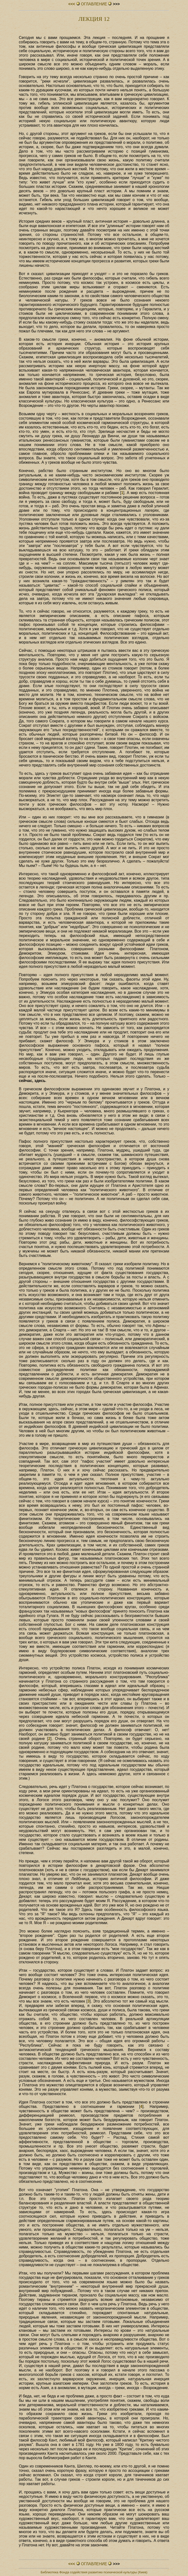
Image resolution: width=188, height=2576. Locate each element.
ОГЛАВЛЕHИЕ (94, 4)
